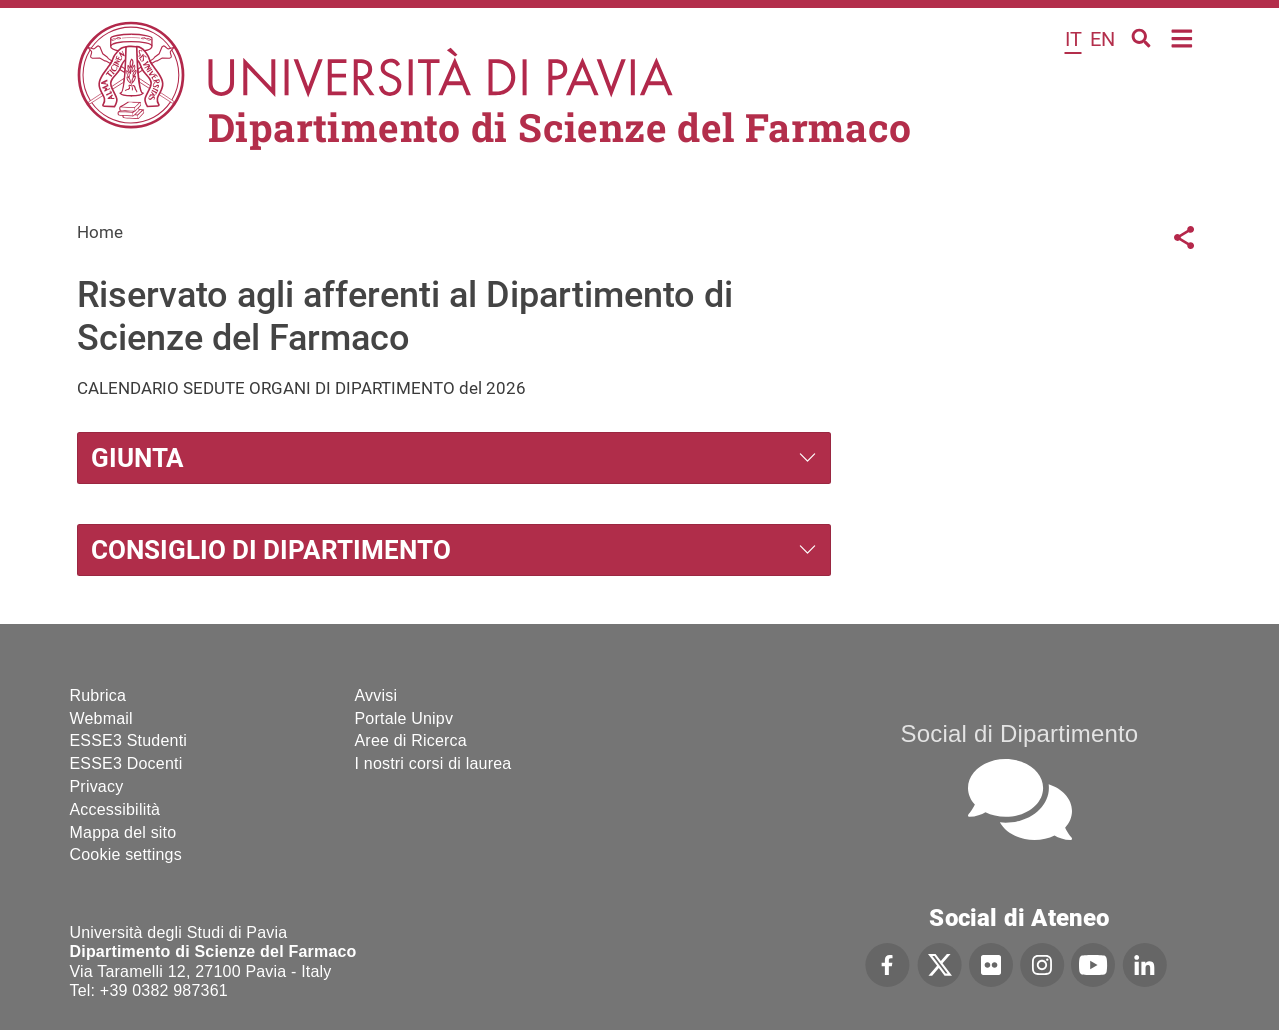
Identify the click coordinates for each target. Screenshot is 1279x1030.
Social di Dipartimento (1020, 733)
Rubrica (98, 695)
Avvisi (376, 695)
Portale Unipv (404, 718)
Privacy (97, 786)
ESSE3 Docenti (126, 763)
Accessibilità (115, 809)
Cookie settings (126, 854)
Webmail (101, 718)
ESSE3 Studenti (129, 740)
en (1102, 39)
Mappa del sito (123, 832)
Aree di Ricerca (411, 740)
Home (1182, 36)
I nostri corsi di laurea (433, 763)
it (1073, 39)
